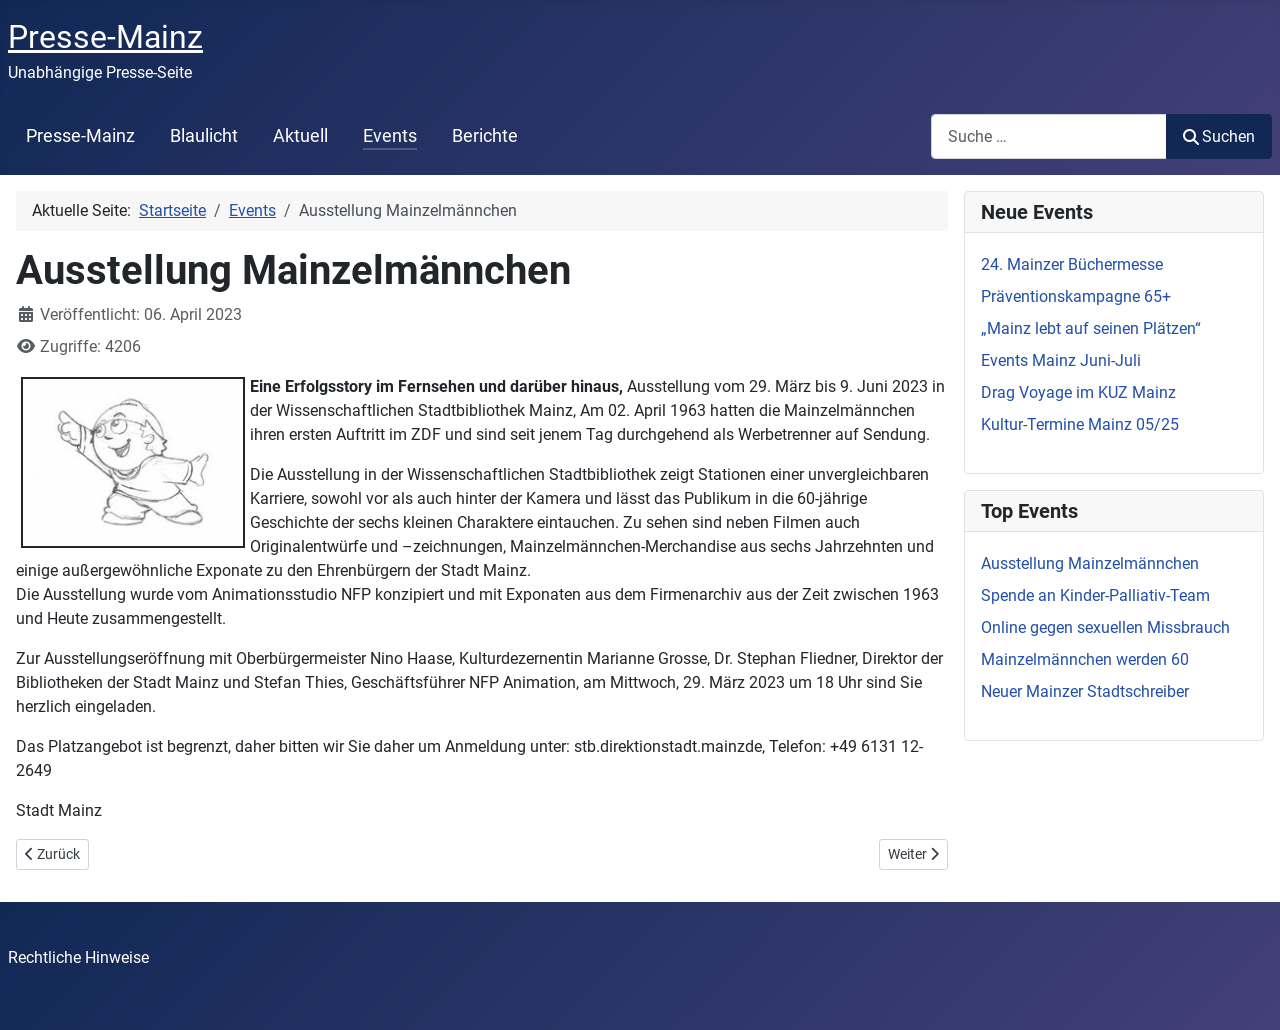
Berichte (485, 136)
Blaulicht (204, 136)
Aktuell (300, 136)
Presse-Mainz (80, 136)
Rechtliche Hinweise (78, 957)
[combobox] (1049, 136)
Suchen (1219, 136)
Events (390, 136)
